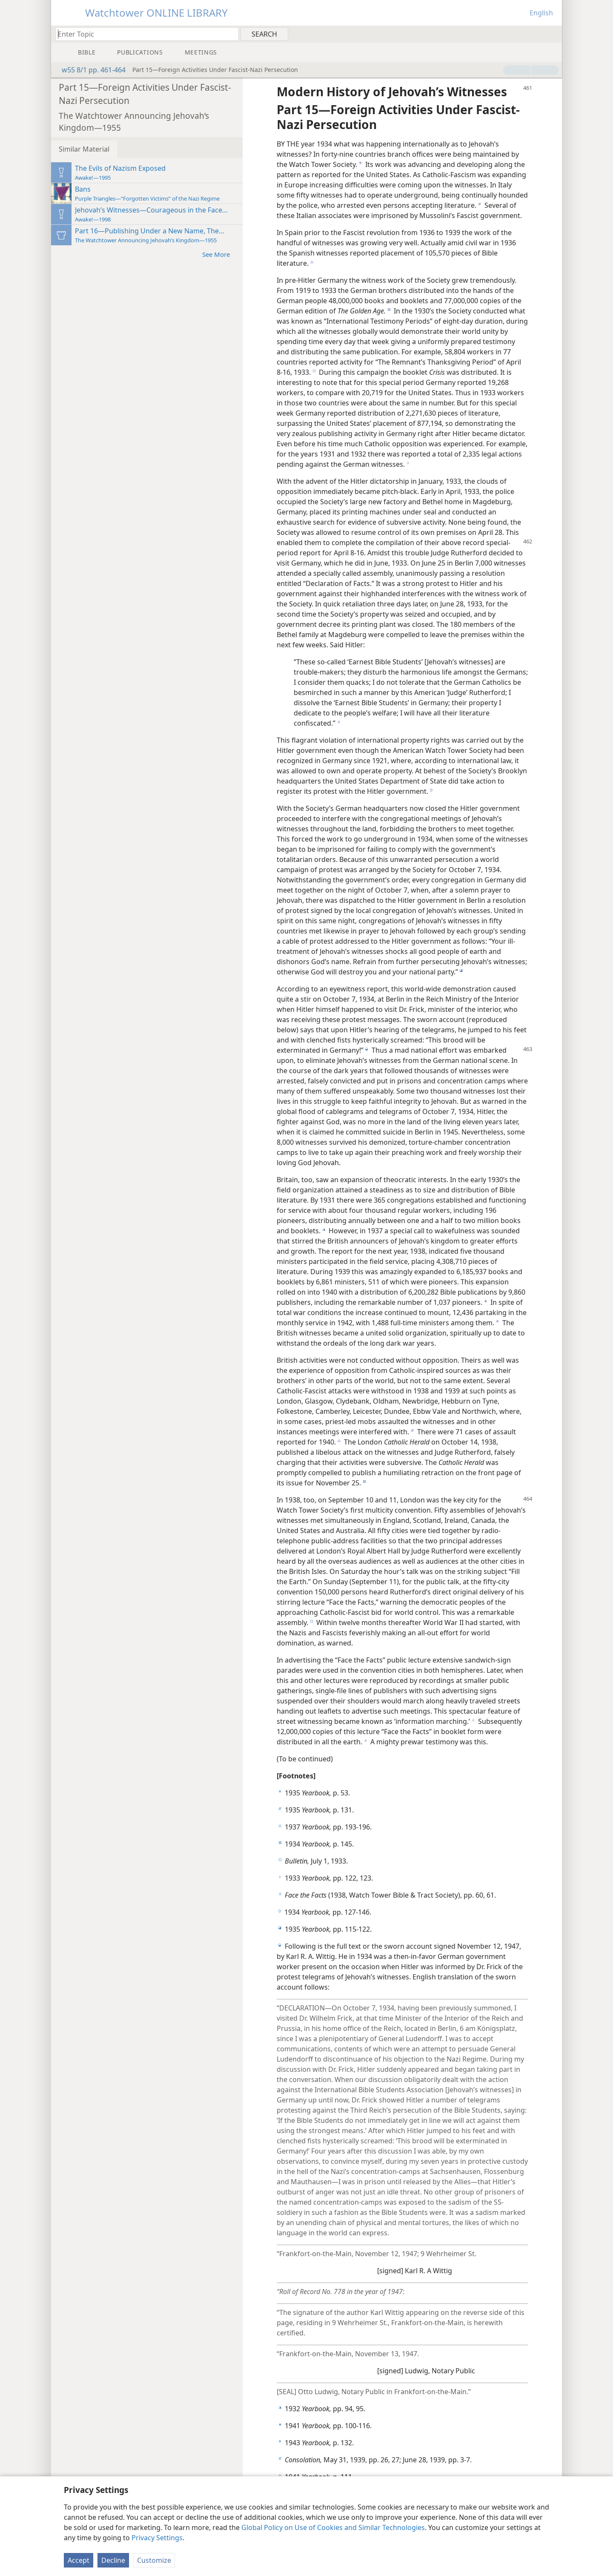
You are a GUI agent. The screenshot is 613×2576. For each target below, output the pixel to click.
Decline (113, 2560)
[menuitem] (552, 33)
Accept (78, 2560)
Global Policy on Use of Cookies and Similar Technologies (333, 2527)
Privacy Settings (157, 2537)
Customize (154, 2560)
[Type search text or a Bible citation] (143, 34)
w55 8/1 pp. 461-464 (89, 70)
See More (220, 254)
